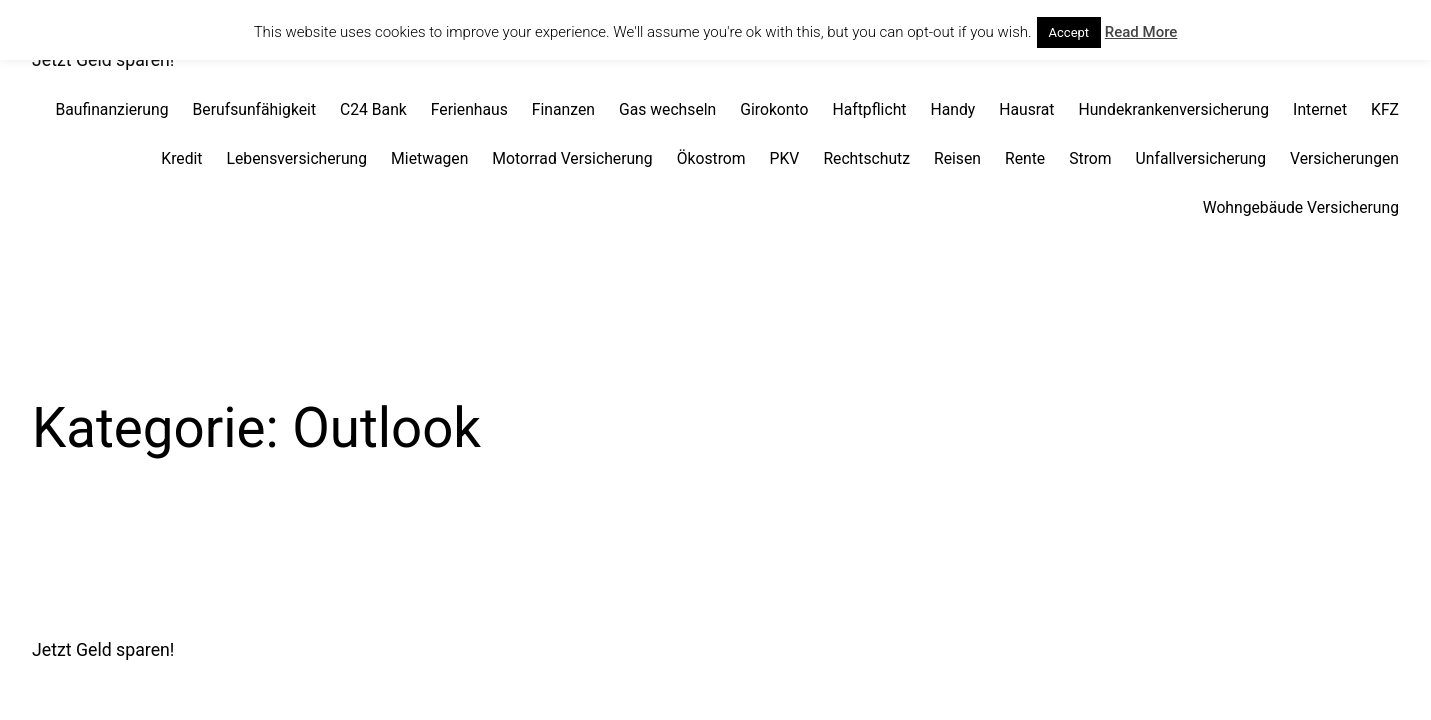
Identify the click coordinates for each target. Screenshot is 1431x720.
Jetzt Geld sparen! (103, 650)
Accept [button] (1069, 32)
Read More (1141, 32)
